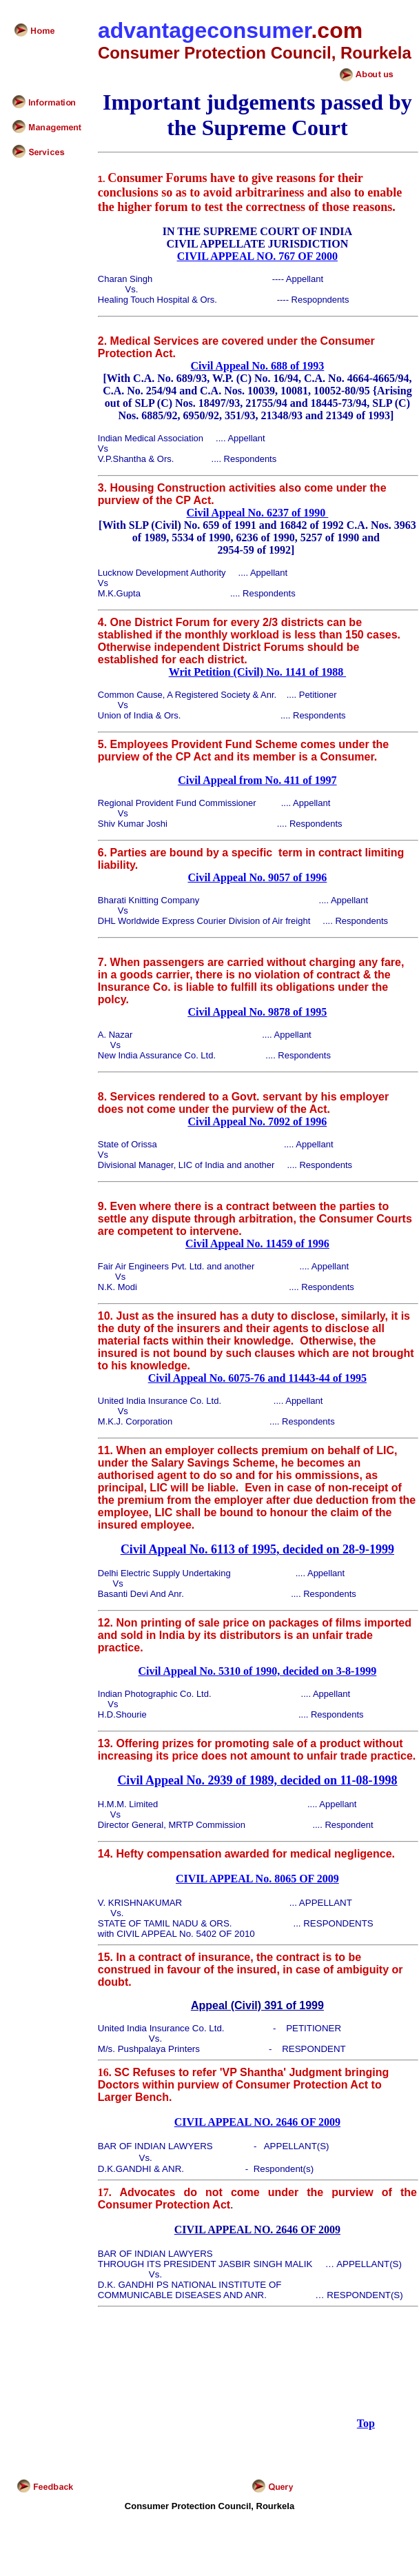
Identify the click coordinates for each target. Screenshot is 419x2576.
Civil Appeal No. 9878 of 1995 (257, 1012)
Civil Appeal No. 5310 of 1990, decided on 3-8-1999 (258, 1671)
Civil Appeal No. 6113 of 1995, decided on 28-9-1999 (257, 1549)
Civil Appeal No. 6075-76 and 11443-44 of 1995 (257, 1378)
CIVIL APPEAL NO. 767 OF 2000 (257, 256)
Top (366, 2423)
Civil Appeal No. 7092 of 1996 (257, 1121)
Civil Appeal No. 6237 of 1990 (258, 513)
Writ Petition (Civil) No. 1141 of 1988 (257, 672)
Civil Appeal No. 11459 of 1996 (257, 1243)
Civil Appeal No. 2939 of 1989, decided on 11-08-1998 (257, 1780)
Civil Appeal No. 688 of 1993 (258, 366)
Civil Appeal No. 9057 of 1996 (257, 877)
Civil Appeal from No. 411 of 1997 (257, 780)
